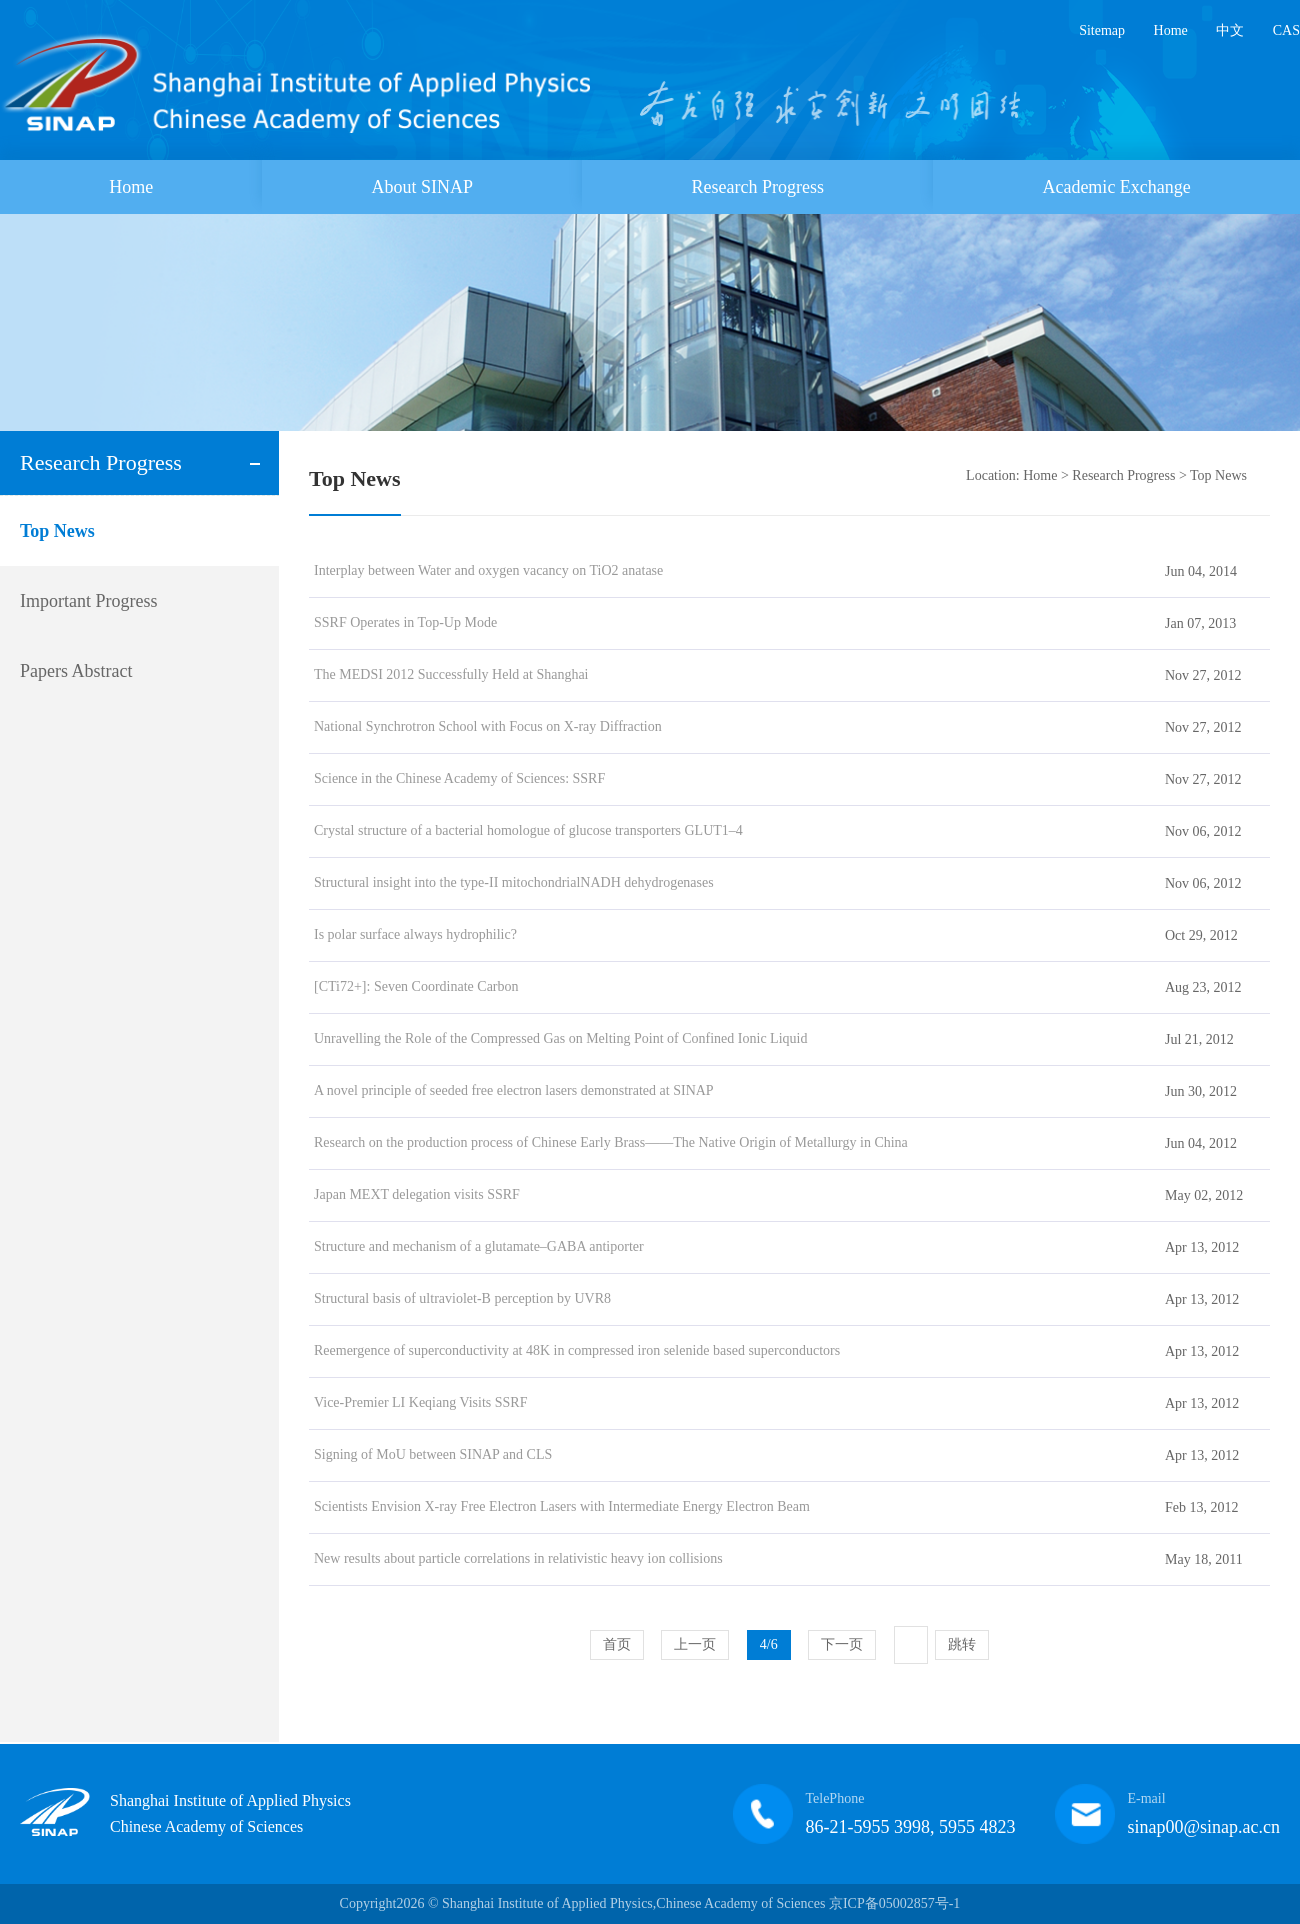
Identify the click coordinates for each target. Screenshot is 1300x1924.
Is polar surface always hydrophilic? (415, 934)
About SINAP (423, 187)
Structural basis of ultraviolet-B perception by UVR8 (462, 1298)
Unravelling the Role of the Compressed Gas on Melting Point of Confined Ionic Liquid (560, 1038)
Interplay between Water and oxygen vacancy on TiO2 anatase (488, 570)
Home (1171, 30)
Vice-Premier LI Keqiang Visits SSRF (421, 1402)
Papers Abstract (76, 671)
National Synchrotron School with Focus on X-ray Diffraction (488, 726)
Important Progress (88, 601)
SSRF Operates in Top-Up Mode (405, 622)
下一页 (842, 1644)
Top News (57, 531)
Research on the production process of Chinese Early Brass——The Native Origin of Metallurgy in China (611, 1142)
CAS (1286, 30)
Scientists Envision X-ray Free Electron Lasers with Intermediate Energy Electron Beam (562, 1506)
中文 (1230, 30)
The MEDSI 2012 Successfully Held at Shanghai (451, 674)
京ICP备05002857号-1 (894, 1903)
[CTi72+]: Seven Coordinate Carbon (416, 986)
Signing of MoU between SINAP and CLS (433, 1454)
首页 (617, 1644)
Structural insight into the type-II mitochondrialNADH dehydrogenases (514, 882)
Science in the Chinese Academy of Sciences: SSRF (459, 778)
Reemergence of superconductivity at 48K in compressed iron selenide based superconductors (577, 1350)
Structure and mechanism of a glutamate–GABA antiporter (479, 1246)
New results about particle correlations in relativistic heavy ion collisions (518, 1558)
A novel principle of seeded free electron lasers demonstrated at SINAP (514, 1090)
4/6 (769, 1644)
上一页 (695, 1644)
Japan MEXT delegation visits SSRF (417, 1194)
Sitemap (1102, 30)
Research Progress (758, 187)
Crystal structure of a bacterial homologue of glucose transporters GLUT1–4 (528, 830)
